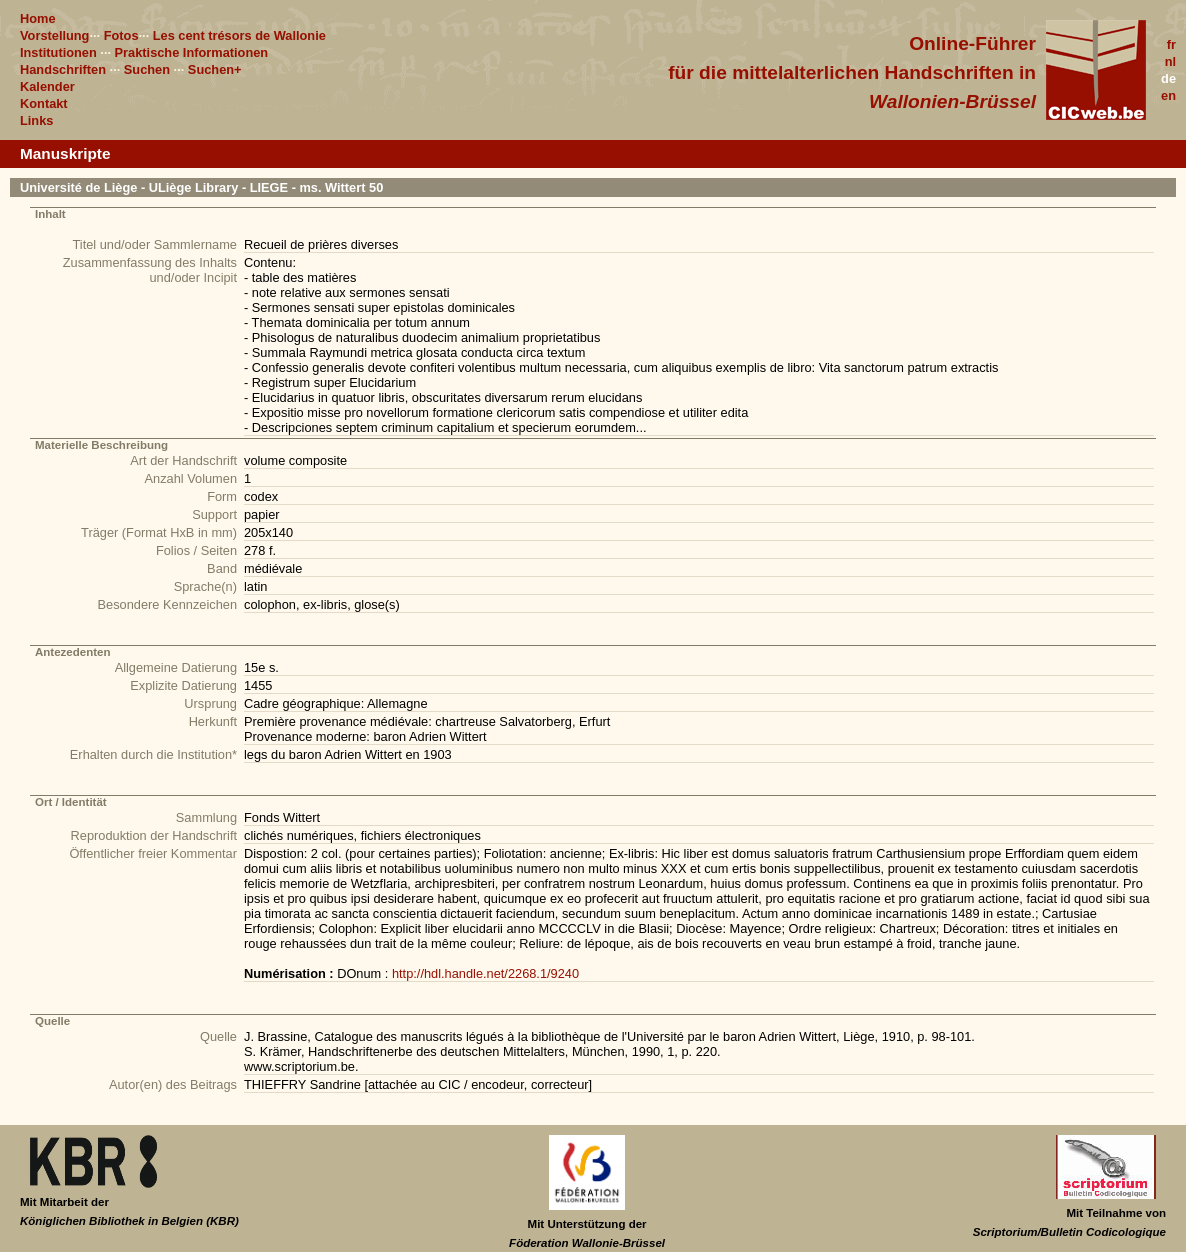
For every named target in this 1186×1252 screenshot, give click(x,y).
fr (1171, 44)
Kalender (47, 86)
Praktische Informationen (192, 52)
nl (1170, 61)
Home (38, 18)
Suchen (147, 69)
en (1168, 95)
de (1168, 78)
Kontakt (44, 103)
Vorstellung (54, 35)
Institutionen (58, 52)
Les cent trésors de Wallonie (239, 35)
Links (36, 120)
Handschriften (63, 69)
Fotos (121, 35)
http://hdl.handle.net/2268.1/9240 (485, 973)
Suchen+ (215, 69)
